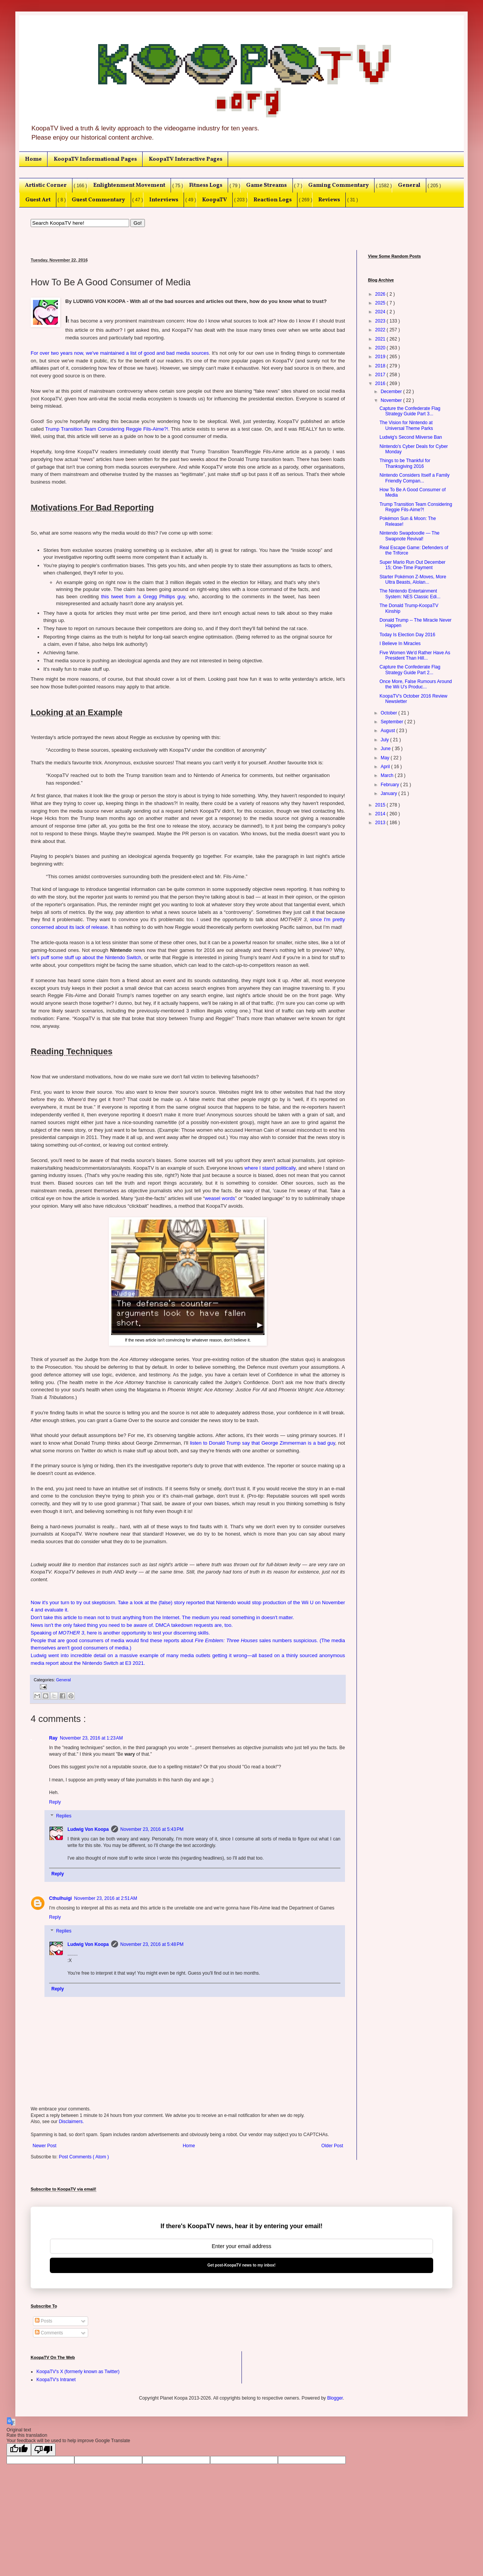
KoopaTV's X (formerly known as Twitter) (78, 2371)
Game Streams (266, 185)
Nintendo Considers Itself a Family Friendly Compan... (415, 477)
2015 (381, 805)
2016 (381, 383)
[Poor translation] (43, 2449)
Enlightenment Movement (129, 185)
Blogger (335, 2398)
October (389, 713)
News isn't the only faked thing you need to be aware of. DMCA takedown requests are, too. (132, 1625)
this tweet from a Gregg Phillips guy (143, 596)
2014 (381, 813)
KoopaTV (214, 200)
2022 (381, 329)
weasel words (220, 1198)
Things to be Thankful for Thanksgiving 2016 (405, 463)
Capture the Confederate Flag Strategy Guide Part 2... (410, 669)
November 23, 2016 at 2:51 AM (105, 1898)
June (386, 748)
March (388, 775)
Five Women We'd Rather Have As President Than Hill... (415, 655)
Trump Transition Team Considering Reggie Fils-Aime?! (106, 429)
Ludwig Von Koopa (88, 1829)
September (392, 721)
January (389, 793)
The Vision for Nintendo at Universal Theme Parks (406, 425)
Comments (49, 2333)
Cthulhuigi (60, 1898)
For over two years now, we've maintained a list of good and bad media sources (120, 353)
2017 (381, 374)
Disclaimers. (71, 2121)
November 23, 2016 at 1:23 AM (91, 1738)
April (386, 766)
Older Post (332, 2145)
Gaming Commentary (338, 185)
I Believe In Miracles (400, 643)
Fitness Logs (205, 185)
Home (33, 159)
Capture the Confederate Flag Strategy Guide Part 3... (410, 411)
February (390, 784)
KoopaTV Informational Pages (95, 159)
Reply (55, 1802)
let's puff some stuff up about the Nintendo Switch (86, 957)
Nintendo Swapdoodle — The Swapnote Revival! (410, 535)
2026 (381, 294)
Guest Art (38, 200)
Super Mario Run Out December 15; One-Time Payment (412, 565)
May (386, 757)
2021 (381, 339)
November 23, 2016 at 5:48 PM (152, 1944)
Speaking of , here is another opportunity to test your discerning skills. (120, 1633)
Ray (53, 1738)
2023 (381, 321)
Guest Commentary (98, 200)
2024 (381, 311)
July (385, 739)
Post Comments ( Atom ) (84, 2157)
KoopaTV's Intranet (56, 2379)
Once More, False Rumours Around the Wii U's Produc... (416, 684)
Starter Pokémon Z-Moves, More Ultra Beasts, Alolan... (413, 579)
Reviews (329, 200)
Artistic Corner (46, 185)
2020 (381, 348)
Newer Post (44, 2145)
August (388, 730)
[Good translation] (19, 2449)
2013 (381, 822)
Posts (43, 2321)
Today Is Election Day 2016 (407, 634)
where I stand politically (270, 1168)
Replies (63, 1816)
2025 (381, 303)
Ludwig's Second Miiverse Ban (411, 437)
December (392, 391)
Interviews (163, 200)
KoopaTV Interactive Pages (185, 159)
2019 (381, 356)
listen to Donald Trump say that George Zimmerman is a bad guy (262, 1443)
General (409, 185)
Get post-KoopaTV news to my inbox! (241, 2265)
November (392, 400)
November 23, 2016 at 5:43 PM (152, 1829)
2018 (381, 366)
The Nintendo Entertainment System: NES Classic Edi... (410, 593)
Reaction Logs (272, 200)
